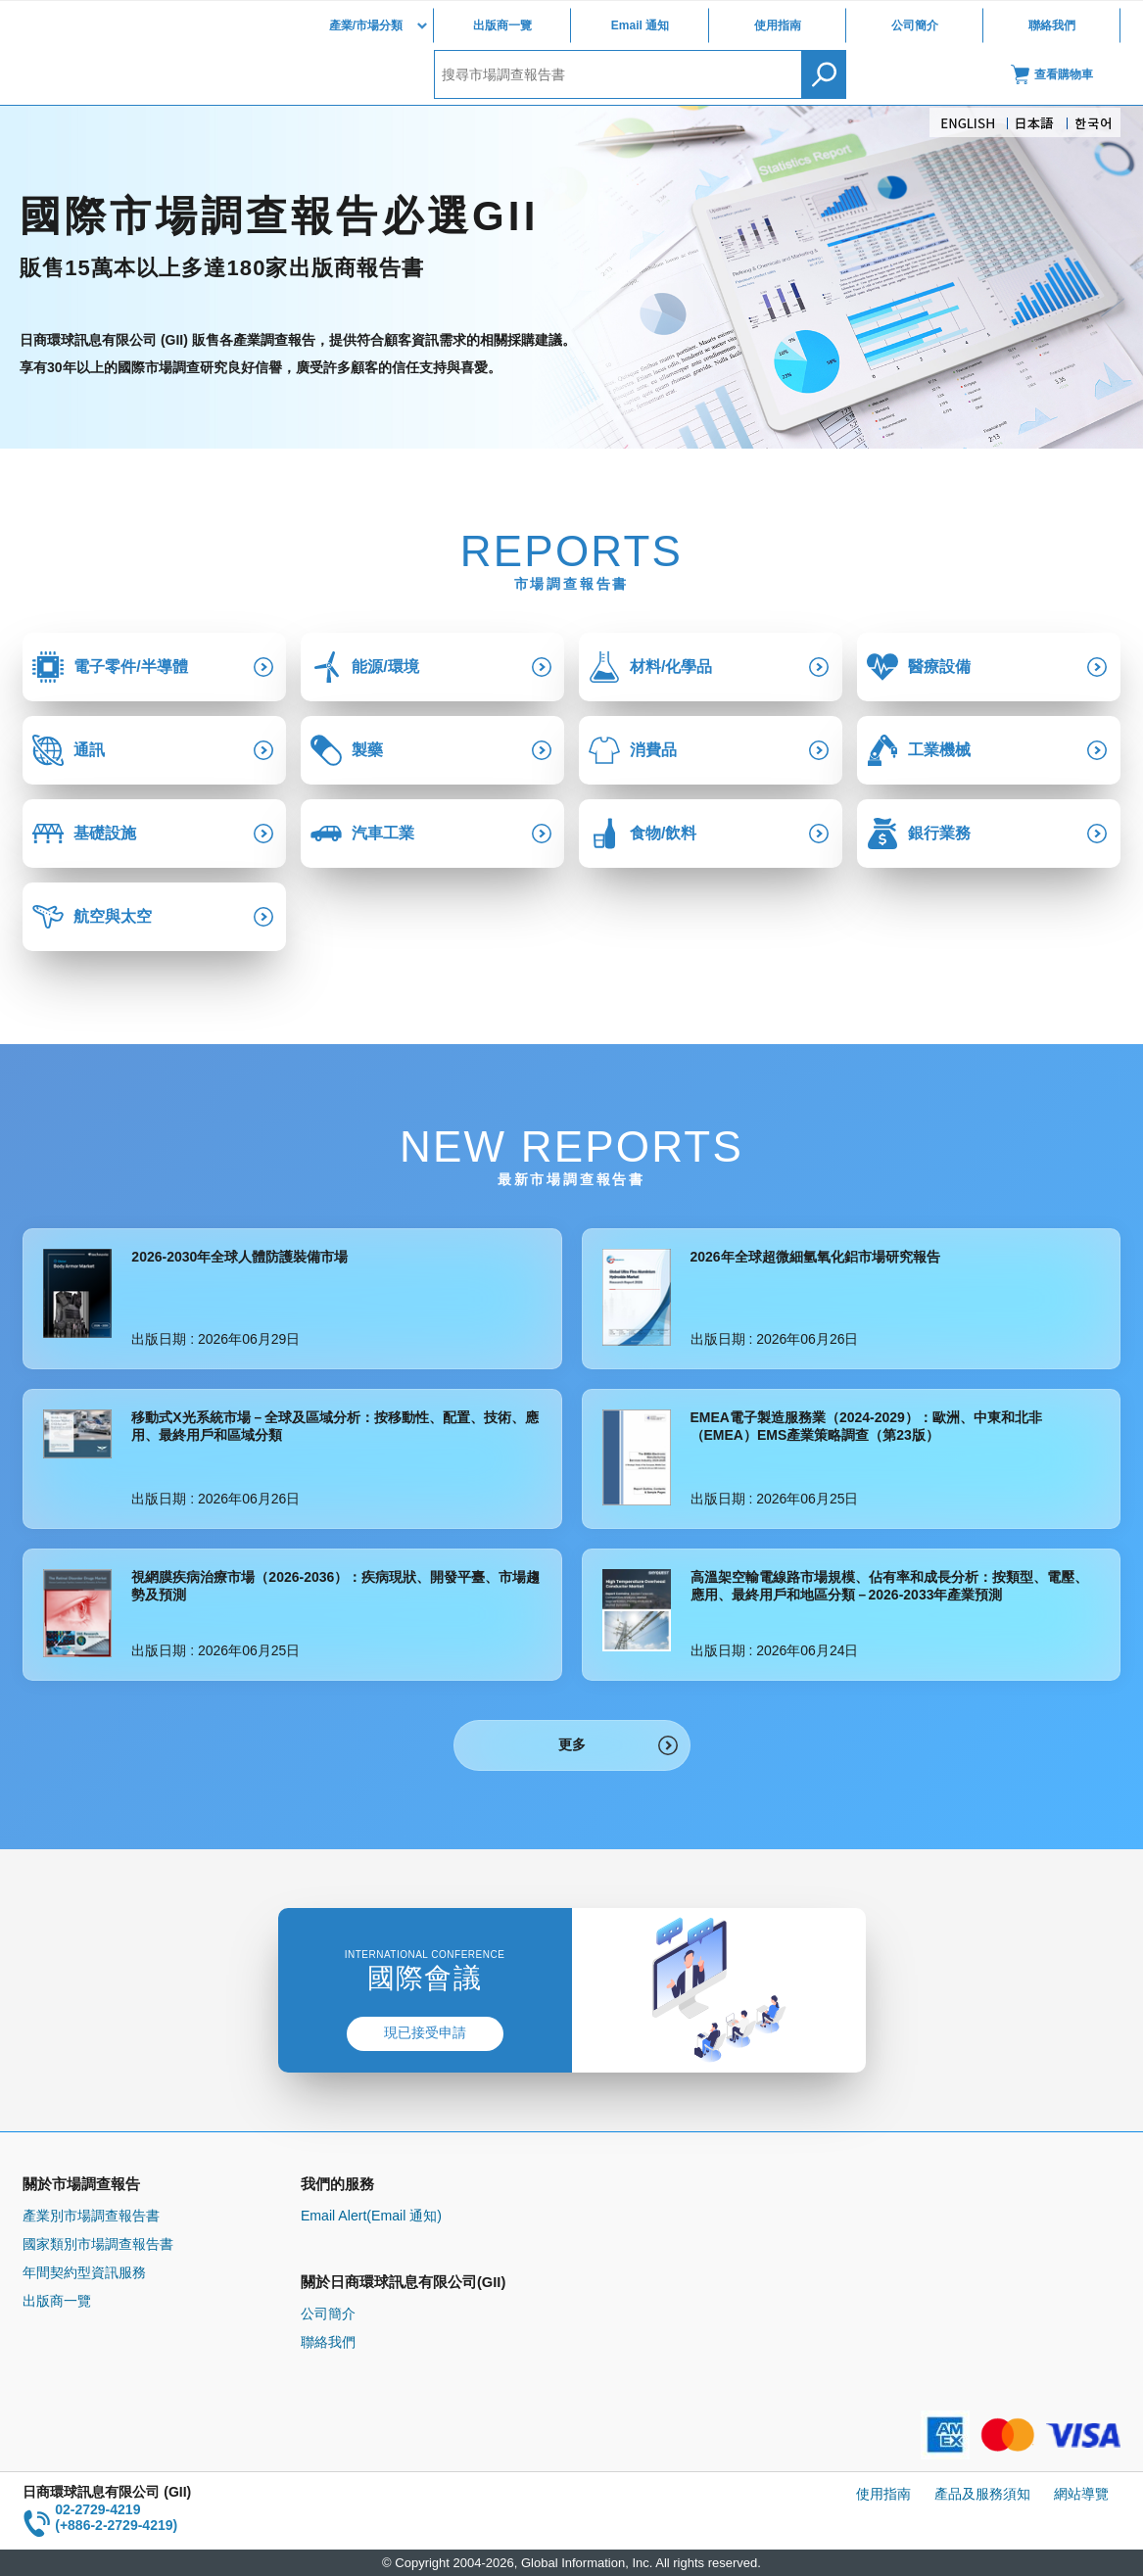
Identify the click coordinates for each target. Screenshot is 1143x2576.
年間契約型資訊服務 (84, 2272)
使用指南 (777, 25)
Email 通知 (640, 25)
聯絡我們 (1051, 25)
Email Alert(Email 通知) (371, 2215)
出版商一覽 (502, 25)
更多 (572, 1744)
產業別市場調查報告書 (91, 2215)
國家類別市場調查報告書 (98, 2244)
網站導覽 (1081, 2494)
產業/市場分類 (366, 25)
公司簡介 (914, 25)
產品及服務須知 (982, 2494)
